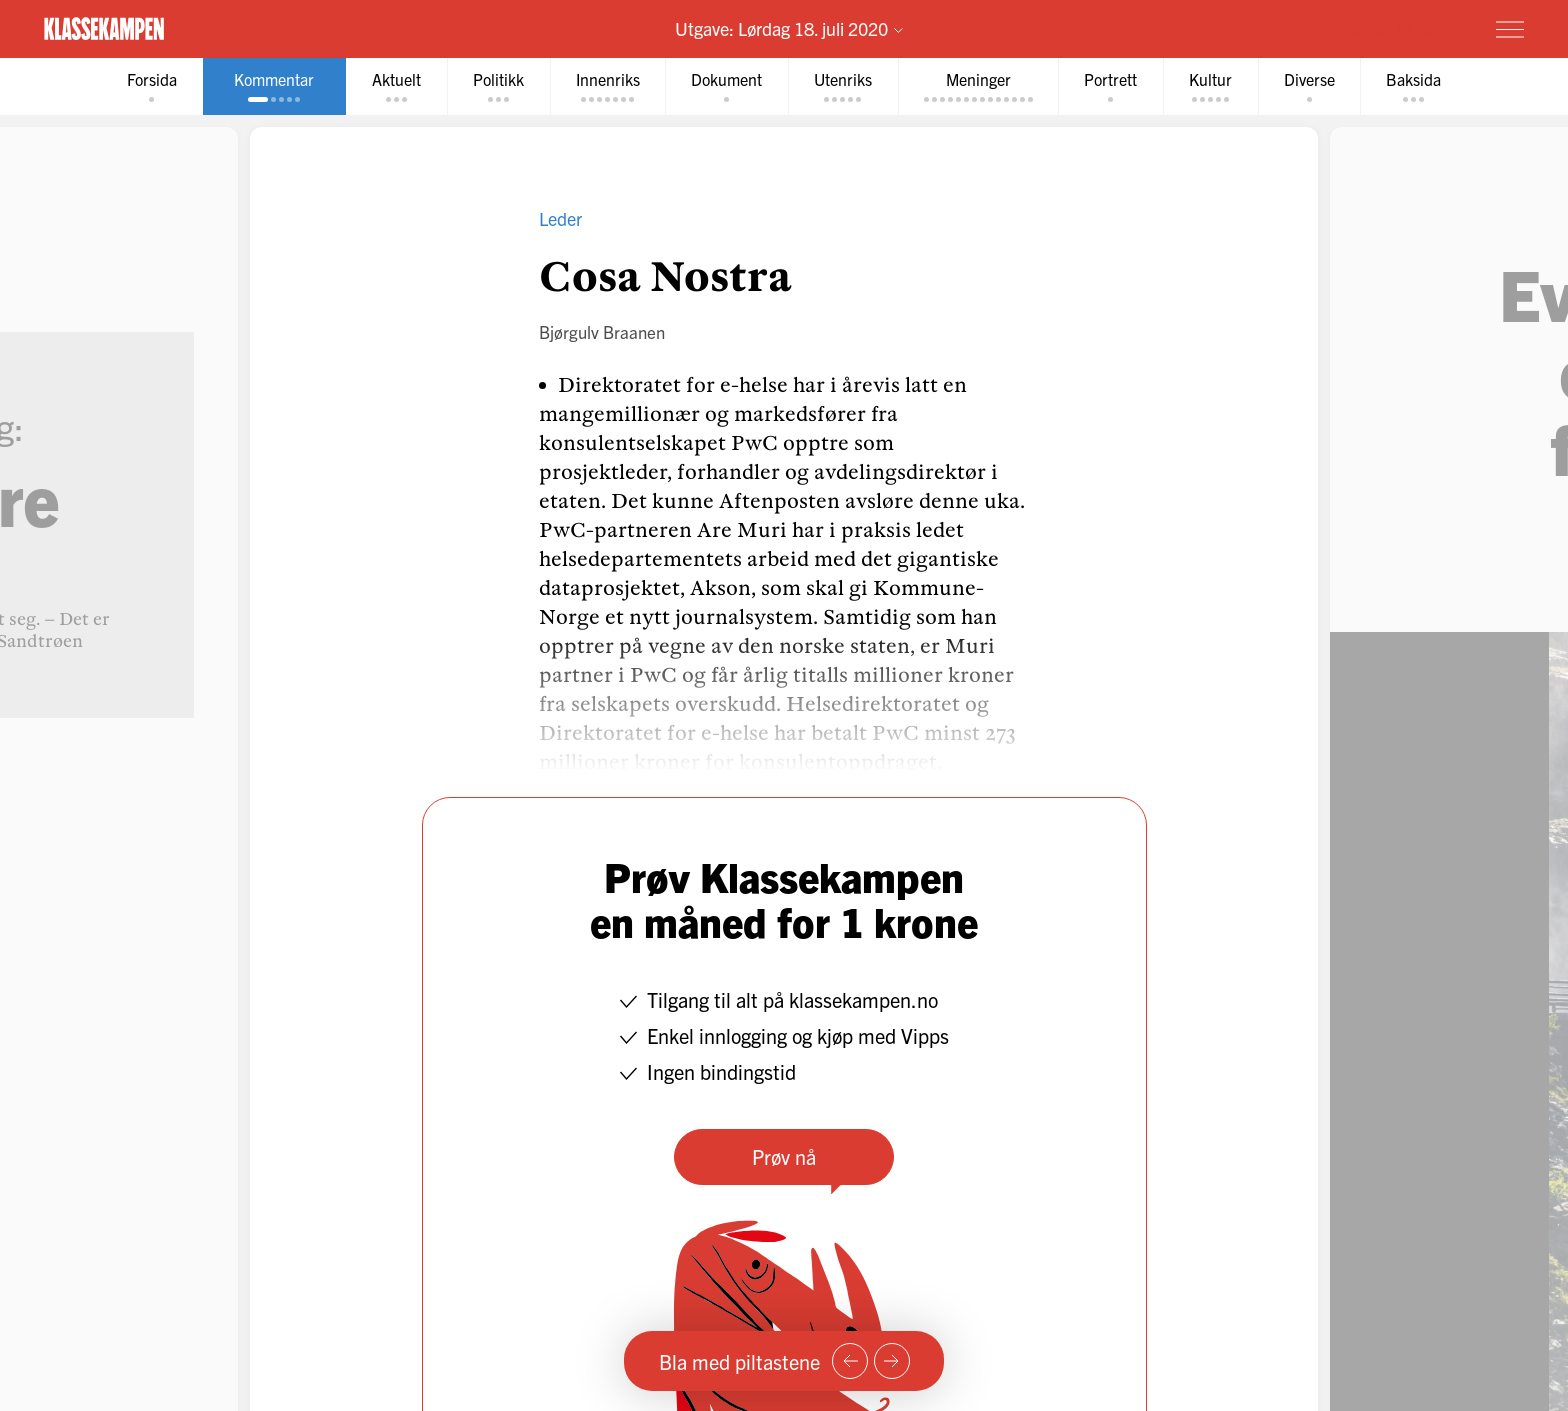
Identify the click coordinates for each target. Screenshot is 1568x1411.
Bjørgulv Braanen (602, 331)
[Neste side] (892, 1361)
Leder (560, 218)
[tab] (150, 86)
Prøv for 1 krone (1391, 28)
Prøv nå (784, 1156)
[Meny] (1510, 29)
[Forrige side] (850, 1361)
